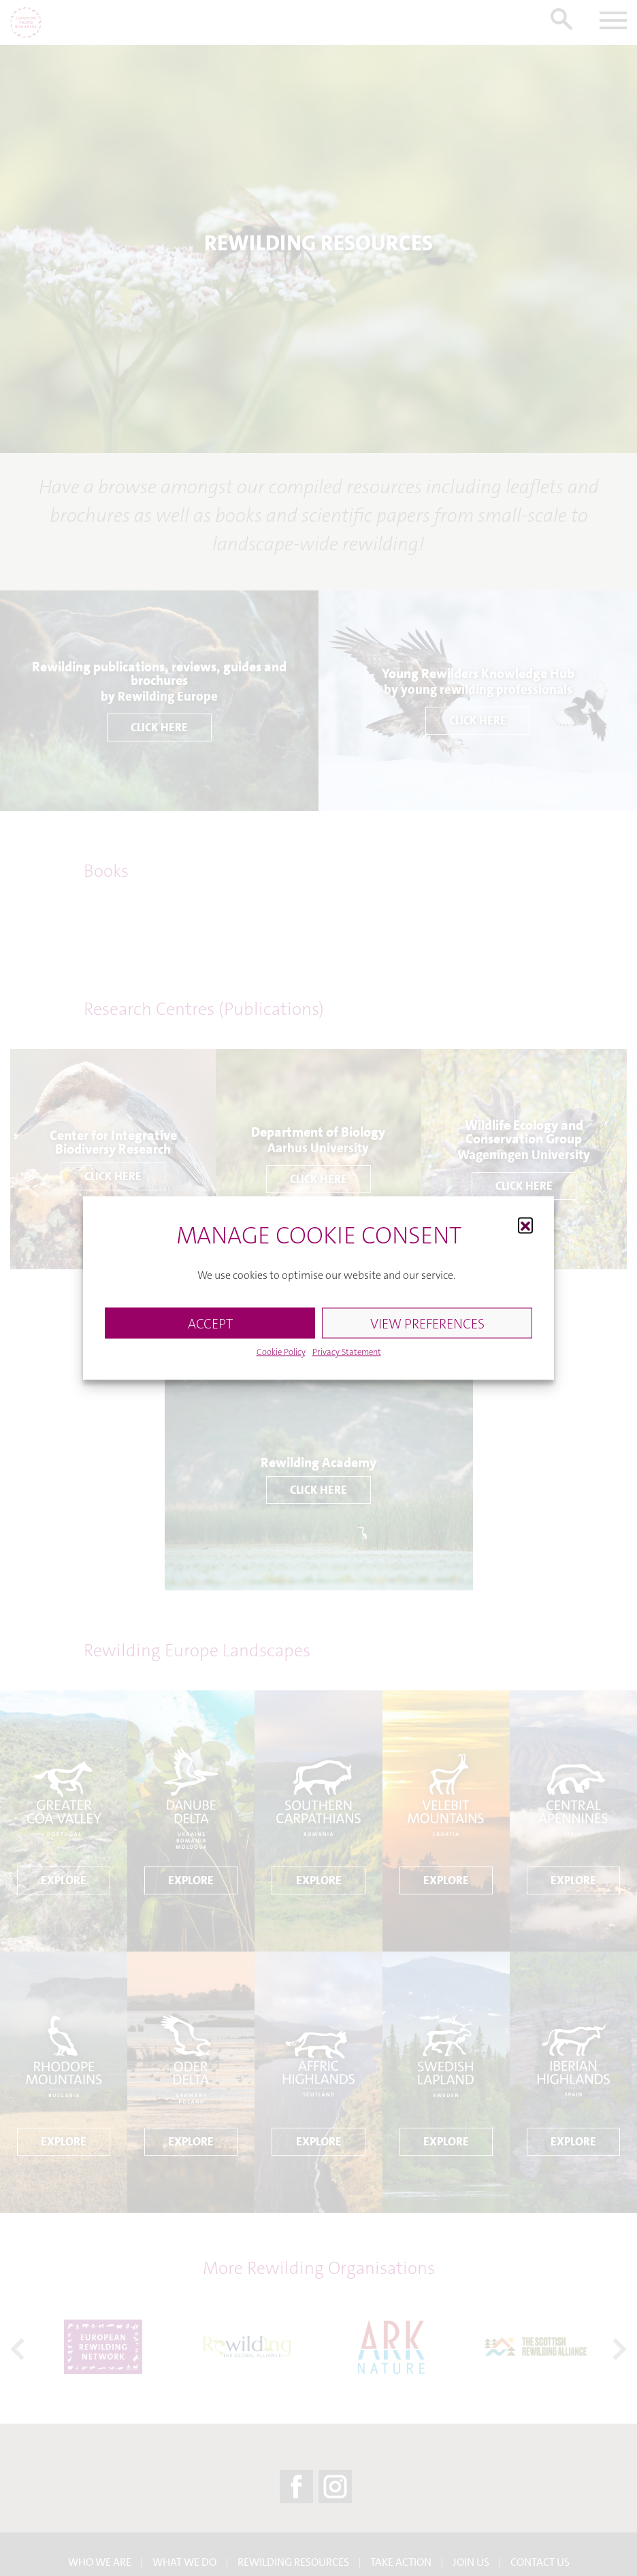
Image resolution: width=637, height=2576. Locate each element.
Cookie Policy (281, 1352)
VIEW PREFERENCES (427, 1323)
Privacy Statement (346, 1352)
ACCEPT (210, 1323)
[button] (525, 1224)
